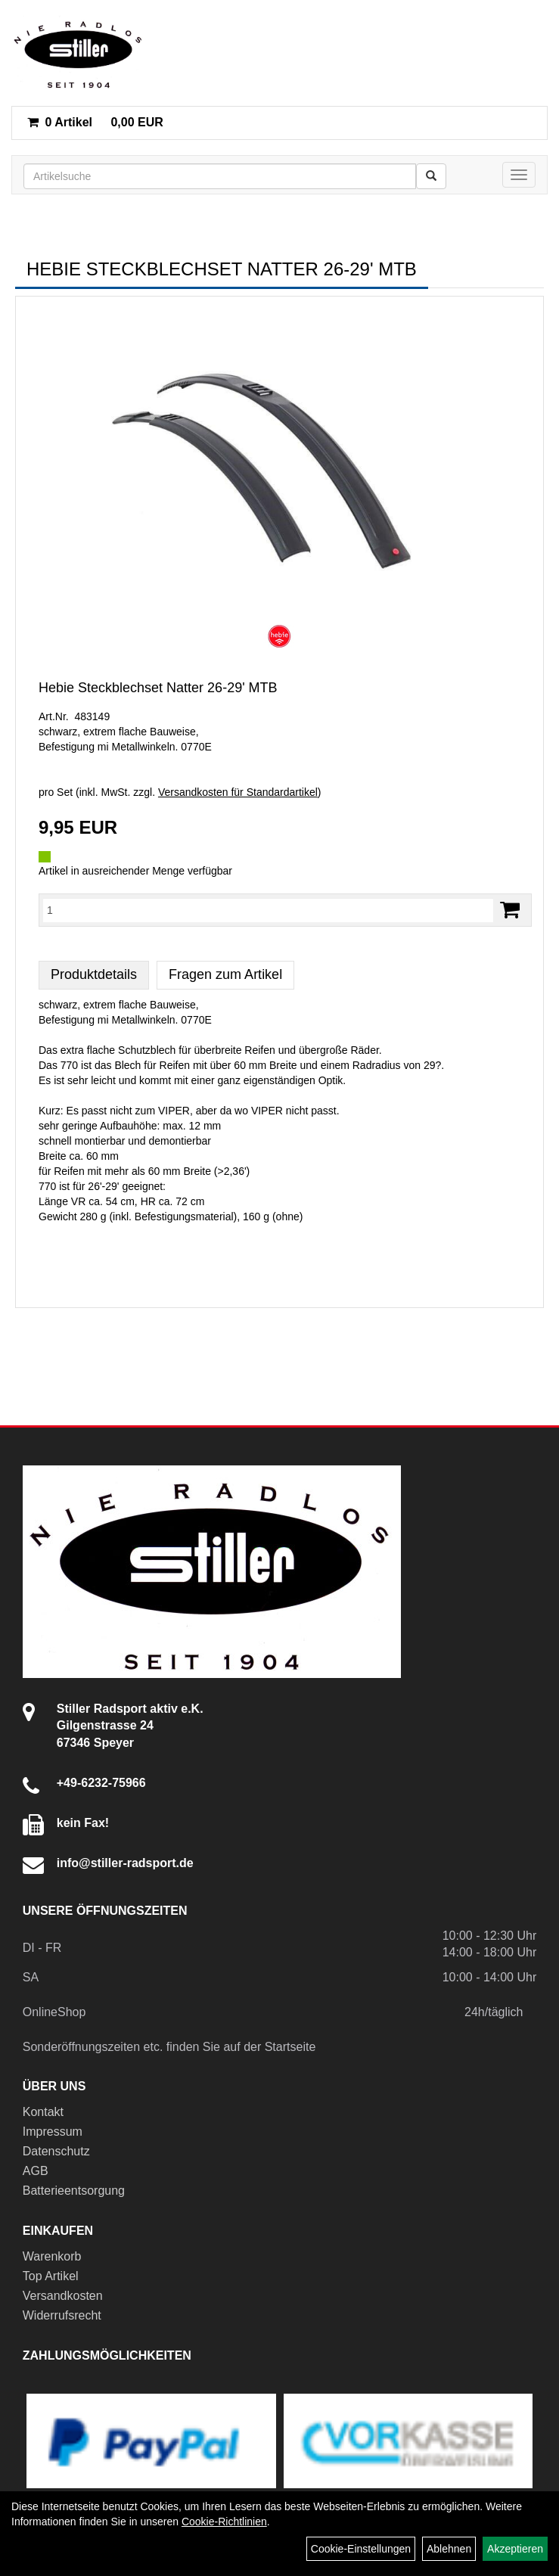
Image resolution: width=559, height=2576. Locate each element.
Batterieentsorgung (74, 2190)
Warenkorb (52, 2256)
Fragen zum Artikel (225, 974)
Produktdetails (94, 974)
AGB (35, 2170)
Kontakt (43, 2111)
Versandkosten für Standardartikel (238, 792)
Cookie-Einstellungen (361, 2549)
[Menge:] (268, 910)
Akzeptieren (515, 2549)
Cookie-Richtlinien (224, 2521)
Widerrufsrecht (62, 2315)
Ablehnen (449, 2549)
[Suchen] (431, 176)
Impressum (52, 2131)
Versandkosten (63, 2295)
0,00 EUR (95, 122)
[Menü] (519, 175)
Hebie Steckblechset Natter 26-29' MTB (158, 687)
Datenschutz (56, 2151)
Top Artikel (51, 2276)
